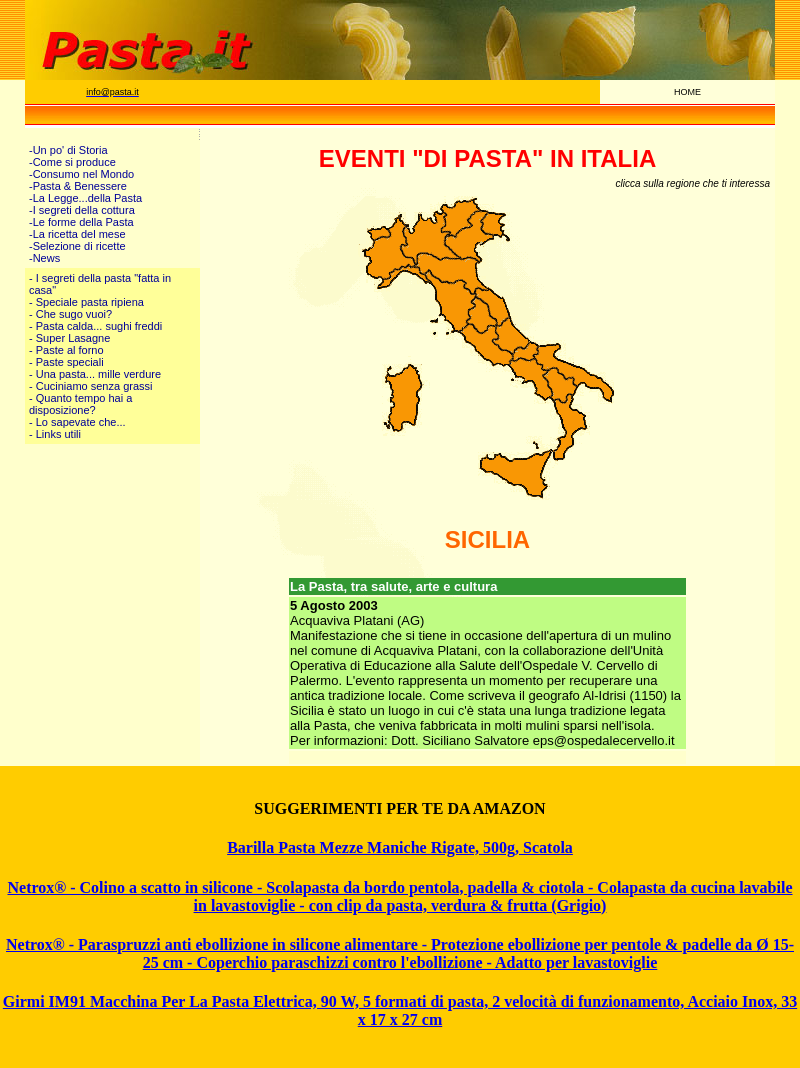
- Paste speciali (66, 362)
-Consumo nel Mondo (81, 174)
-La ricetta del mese (77, 234)
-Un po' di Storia (68, 150)
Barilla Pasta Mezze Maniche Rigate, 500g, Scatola (400, 847)
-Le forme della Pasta (81, 222)
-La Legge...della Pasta (85, 198)
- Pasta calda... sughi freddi (95, 326)
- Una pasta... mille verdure (95, 374)
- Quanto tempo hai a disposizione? (80, 404)
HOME (687, 92)
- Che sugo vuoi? (70, 314)
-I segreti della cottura (82, 210)
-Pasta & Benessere (78, 186)
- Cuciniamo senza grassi (91, 386)
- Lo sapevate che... (77, 422)
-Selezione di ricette (77, 246)
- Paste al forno (66, 350)
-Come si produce (72, 162)
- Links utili (55, 434)
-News (44, 258)
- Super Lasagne (69, 338)
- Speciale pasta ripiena (86, 302)
